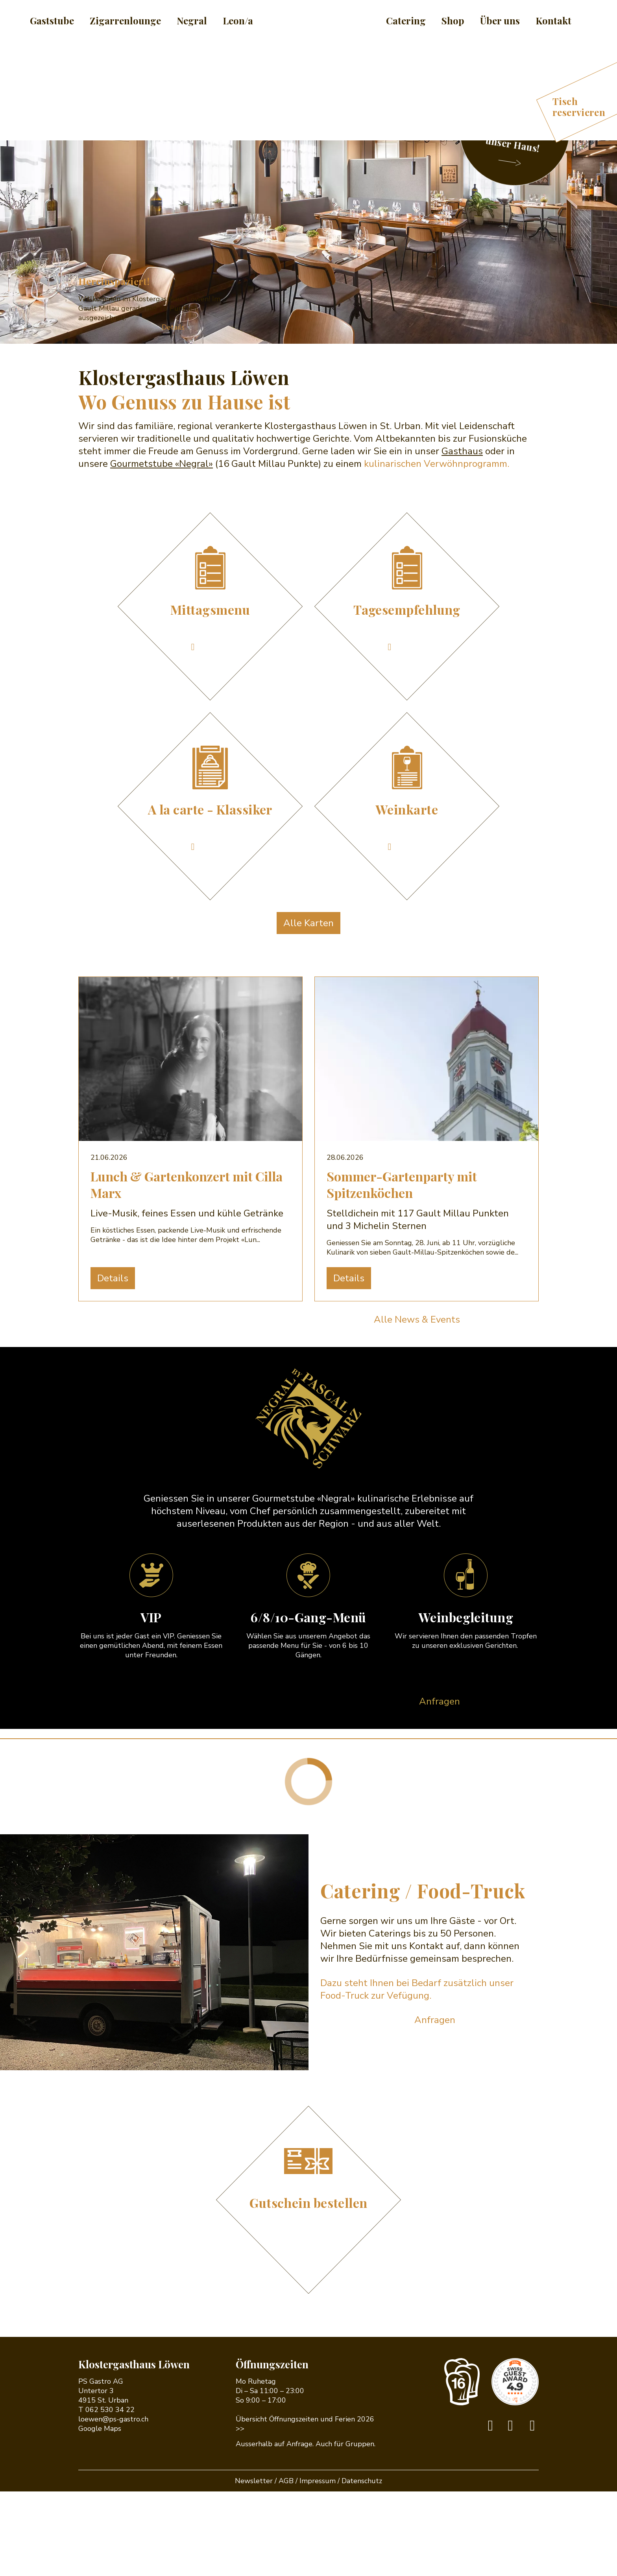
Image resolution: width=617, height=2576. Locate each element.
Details (173, 411)
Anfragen (439, 1786)
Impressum (317, 2565)
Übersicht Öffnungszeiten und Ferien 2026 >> (305, 2508)
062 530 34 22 (110, 2494)
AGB (286, 2565)
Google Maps (99, 2513)
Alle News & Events (417, 1404)
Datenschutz (362, 2565)
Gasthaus (462, 535)
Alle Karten (308, 1007)
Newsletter (254, 2565)
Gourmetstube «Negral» (161, 548)
